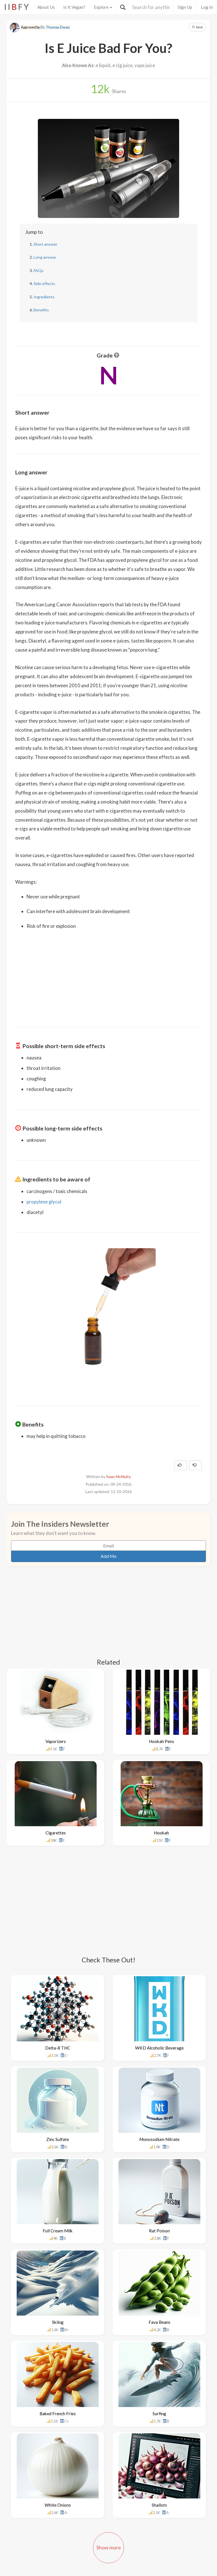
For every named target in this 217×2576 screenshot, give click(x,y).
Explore (103, 7)
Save (197, 27)
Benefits (41, 309)
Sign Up (185, 7)
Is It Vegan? (74, 7)
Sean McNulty (118, 1476)
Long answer (45, 257)
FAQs (39, 270)
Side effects (44, 283)
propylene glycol (44, 1202)
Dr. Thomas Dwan (55, 27)
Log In (207, 7)
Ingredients (44, 296)
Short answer (45, 244)
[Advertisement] (108, 974)
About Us (46, 7)
